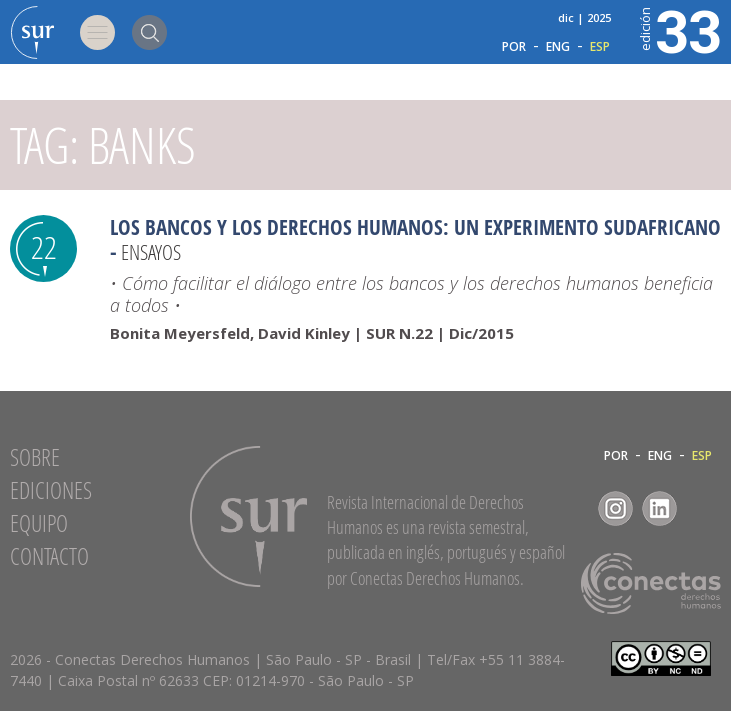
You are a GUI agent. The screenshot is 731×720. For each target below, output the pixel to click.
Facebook (571, 508)
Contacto (49, 556)
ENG (558, 47)
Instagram (615, 508)
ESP (600, 47)
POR (514, 47)
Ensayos (151, 252)
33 (679, 30)
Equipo (39, 523)
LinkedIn (659, 508)
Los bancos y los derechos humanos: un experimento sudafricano (415, 227)
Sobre (35, 457)
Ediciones (51, 490)
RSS (703, 508)
